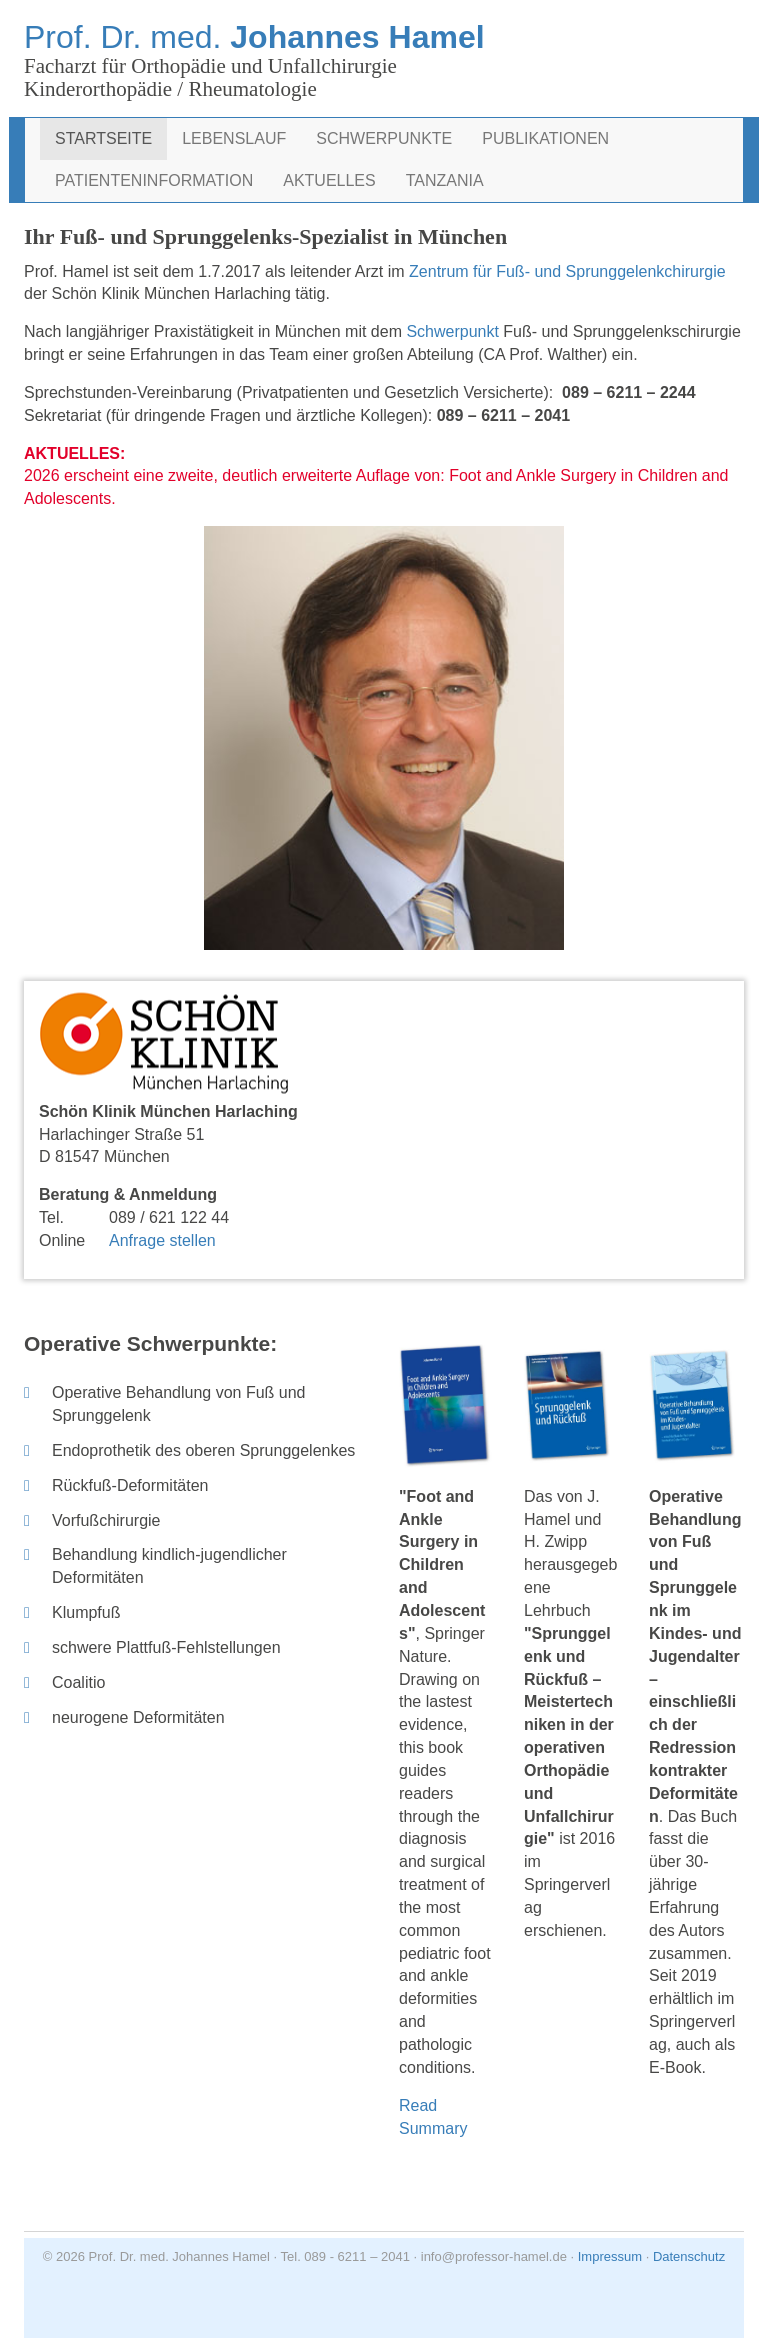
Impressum (610, 2256)
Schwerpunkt (454, 331)
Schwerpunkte (384, 138)
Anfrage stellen (162, 1240)
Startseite (103, 138)
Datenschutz (689, 2256)
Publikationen (545, 138)
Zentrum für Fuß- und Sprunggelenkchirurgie (567, 271)
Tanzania (445, 180)
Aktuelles (329, 180)
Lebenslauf (234, 138)
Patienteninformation (154, 180)
